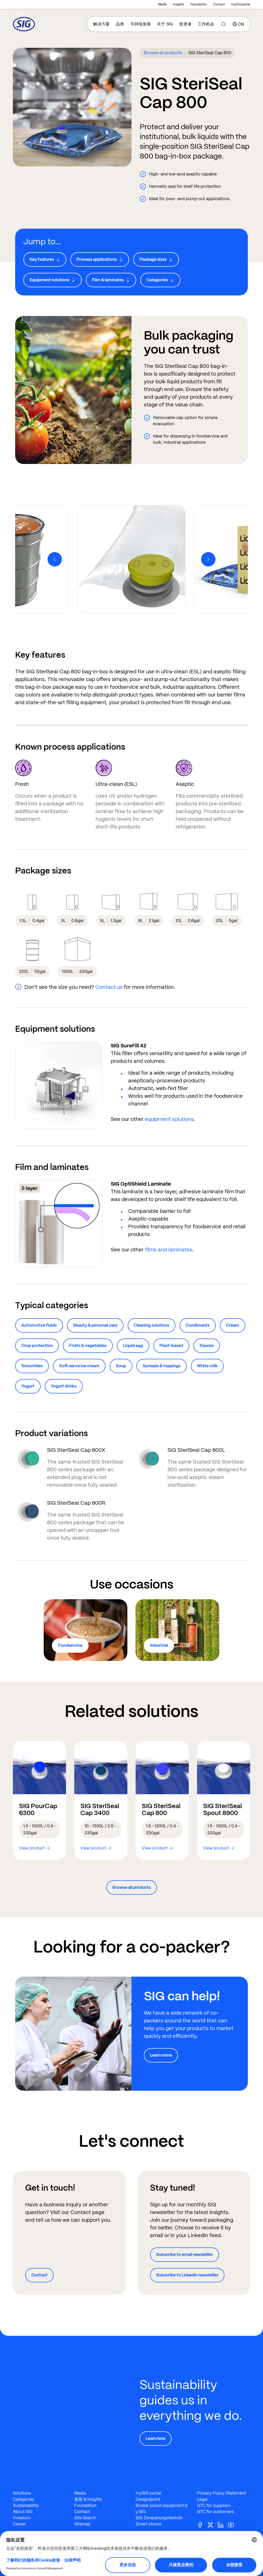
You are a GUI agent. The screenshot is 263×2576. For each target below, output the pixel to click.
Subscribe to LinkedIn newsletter (187, 2275)
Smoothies (32, 1366)
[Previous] (55, 559)
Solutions (22, 2493)
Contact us (109, 987)
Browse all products (163, 52)
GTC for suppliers (214, 2505)
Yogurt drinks (64, 1386)
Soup (121, 1366)
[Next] (208, 559)
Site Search (85, 2518)
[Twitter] (212, 2524)
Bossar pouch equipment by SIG (161, 2508)
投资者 (185, 24)
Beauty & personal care (95, 1325)
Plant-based (171, 1345)
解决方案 (101, 24)
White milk (207, 1366)
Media (162, 4)
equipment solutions (169, 1119)
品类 (120, 24)
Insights (178, 4)
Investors (22, 2518)
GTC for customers (215, 2511)
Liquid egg (133, 1345)
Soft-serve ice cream (79, 1366)
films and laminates (168, 1249)
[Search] (223, 24)
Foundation (198, 4)
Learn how (155, 2438)
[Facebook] (202, 2524)
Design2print (148, 2499)
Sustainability (26, 2505)
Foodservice (70, 1645)
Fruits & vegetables (88, 1345)
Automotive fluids (39, 1325)
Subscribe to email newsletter (184, 2254)
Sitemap (82, 2524)
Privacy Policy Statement (221, 2493)
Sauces (207, 1345)
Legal (202, 2499)
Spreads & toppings (162, 1366)
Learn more (161, 2055)
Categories (23, 2499)
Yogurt (27, 1386)
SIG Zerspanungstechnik (159, 2518)
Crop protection (37, 1345)
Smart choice (148, 2524)
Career (19, 2524)
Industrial (159, 1645)
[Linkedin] (223, 2524)
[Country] (238, 24)
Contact (219, 4)
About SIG (23, 2511)
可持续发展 (140, 24)
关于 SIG (165, 24)
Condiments (198, 1325)
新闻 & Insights (88, 2499)
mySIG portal (240, 4)
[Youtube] (233, 2524)
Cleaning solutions (151, 1325)
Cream (232, 1325)
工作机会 (206, 24)
